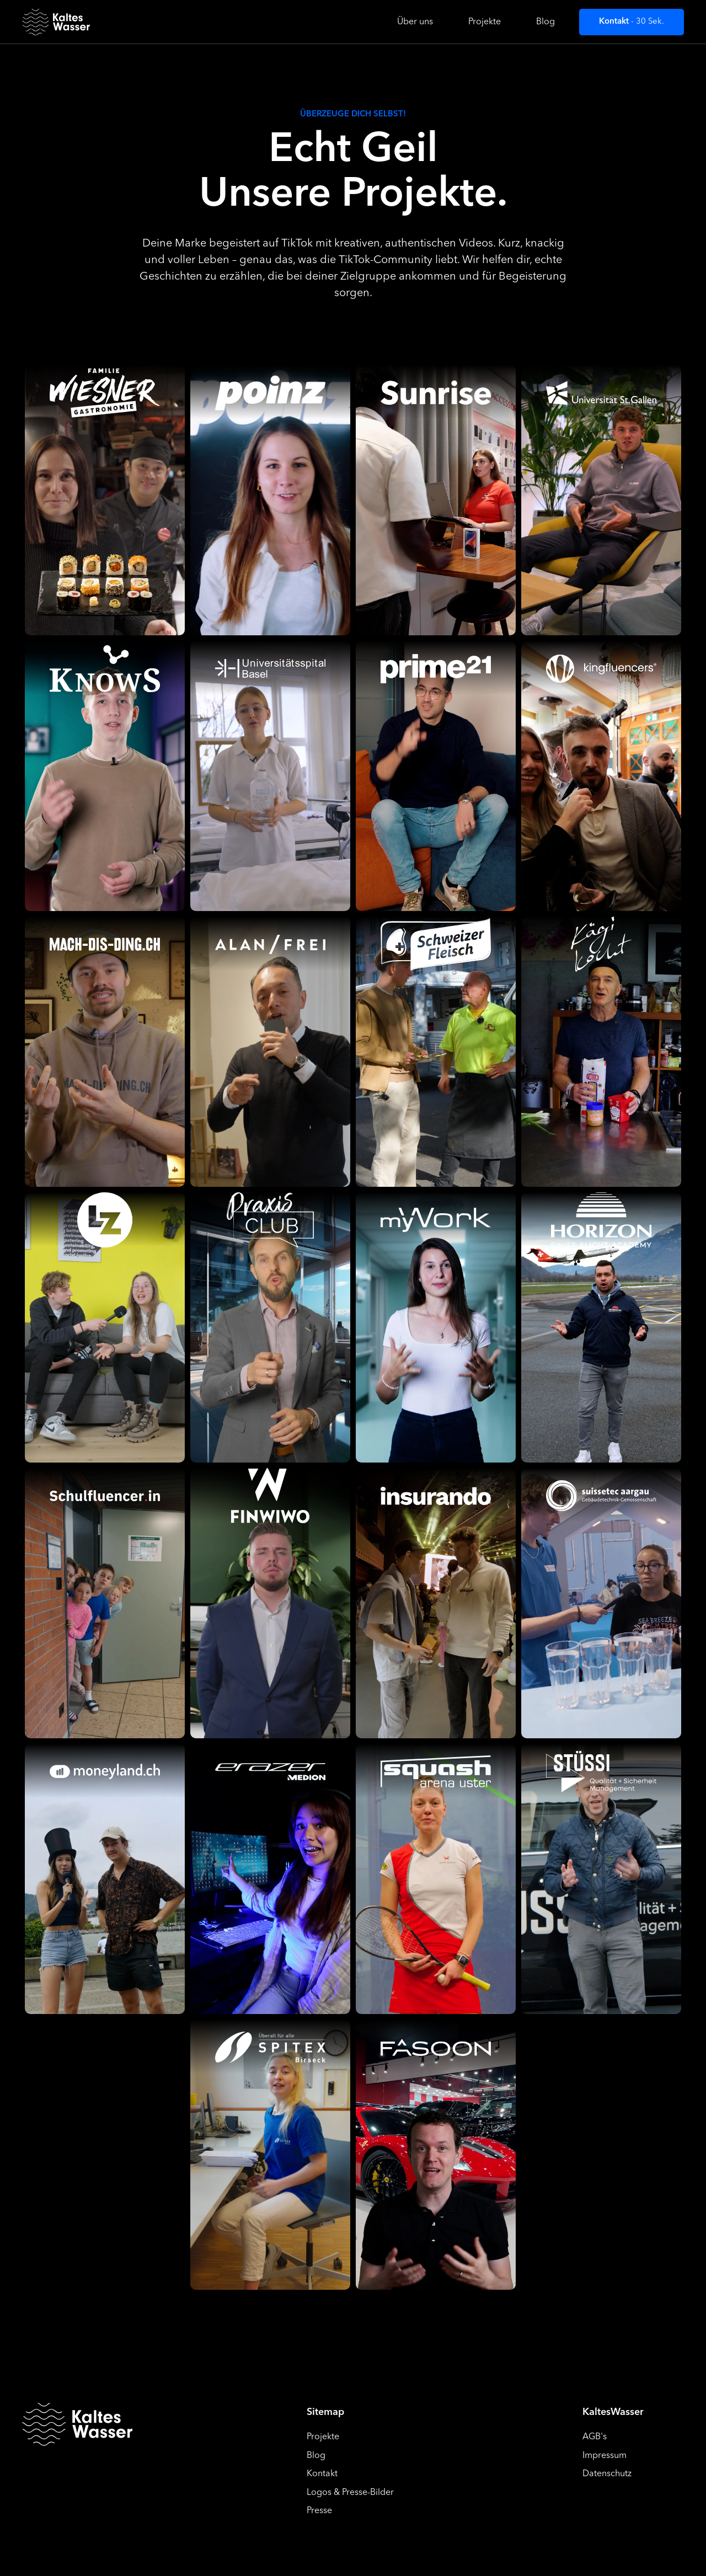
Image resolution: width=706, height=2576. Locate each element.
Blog (545, 22)
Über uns (415, 22)
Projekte (484, 22)
